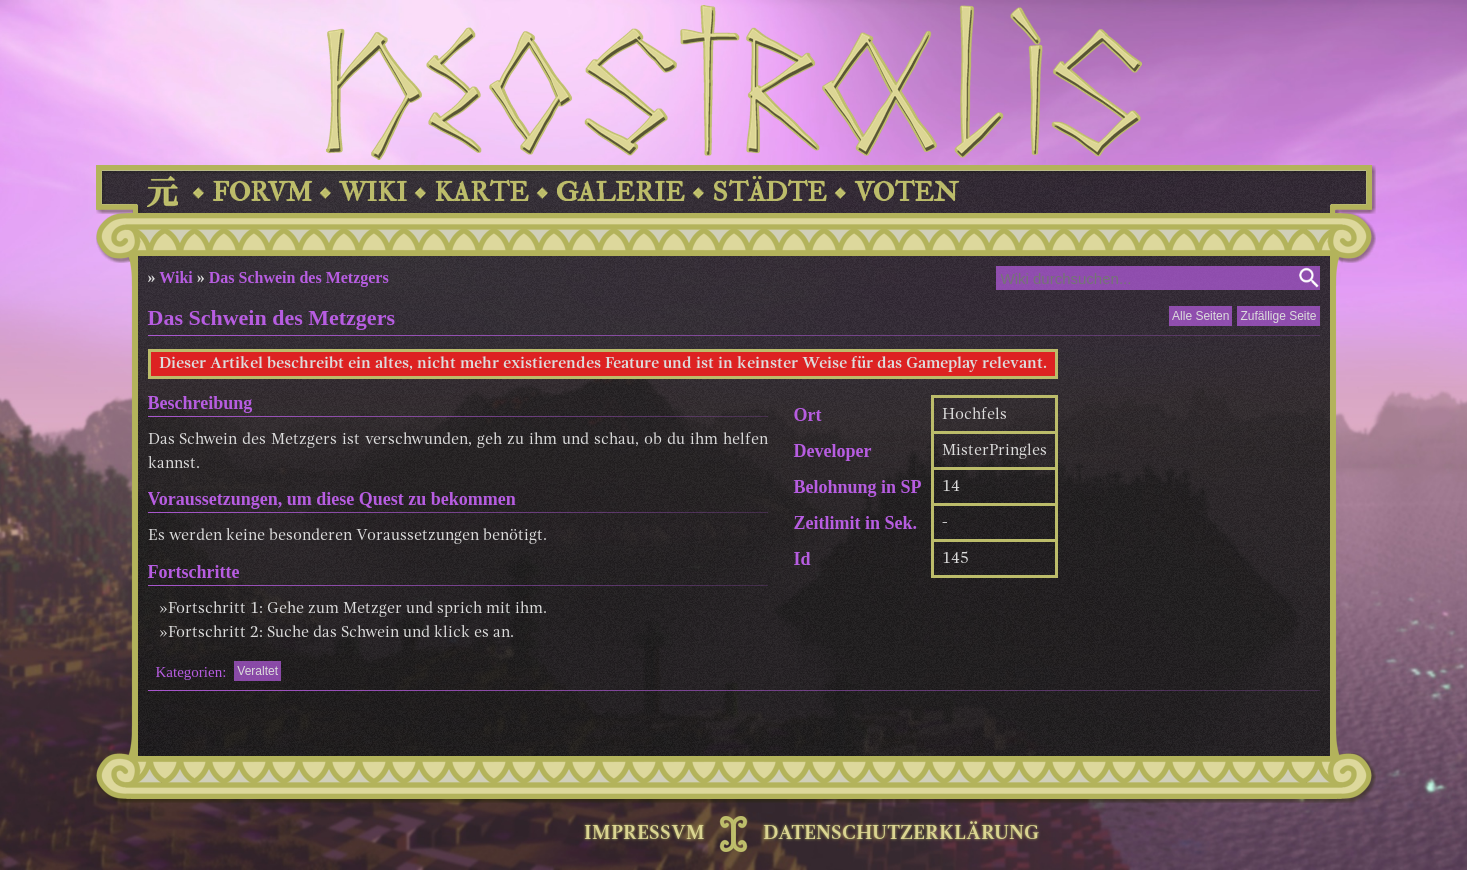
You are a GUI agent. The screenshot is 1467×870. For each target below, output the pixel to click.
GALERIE (620, 192)
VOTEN (906, 192)
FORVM (262, 192)
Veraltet (257, 671)
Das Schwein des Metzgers (299, 277)
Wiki (176, 277)
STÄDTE (769, 192)
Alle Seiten (1200, 316)
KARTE (481, 192)
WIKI (373, 192)
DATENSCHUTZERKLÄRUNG (901, 834)
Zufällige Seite (1278, 316)
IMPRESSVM (644, 834)
